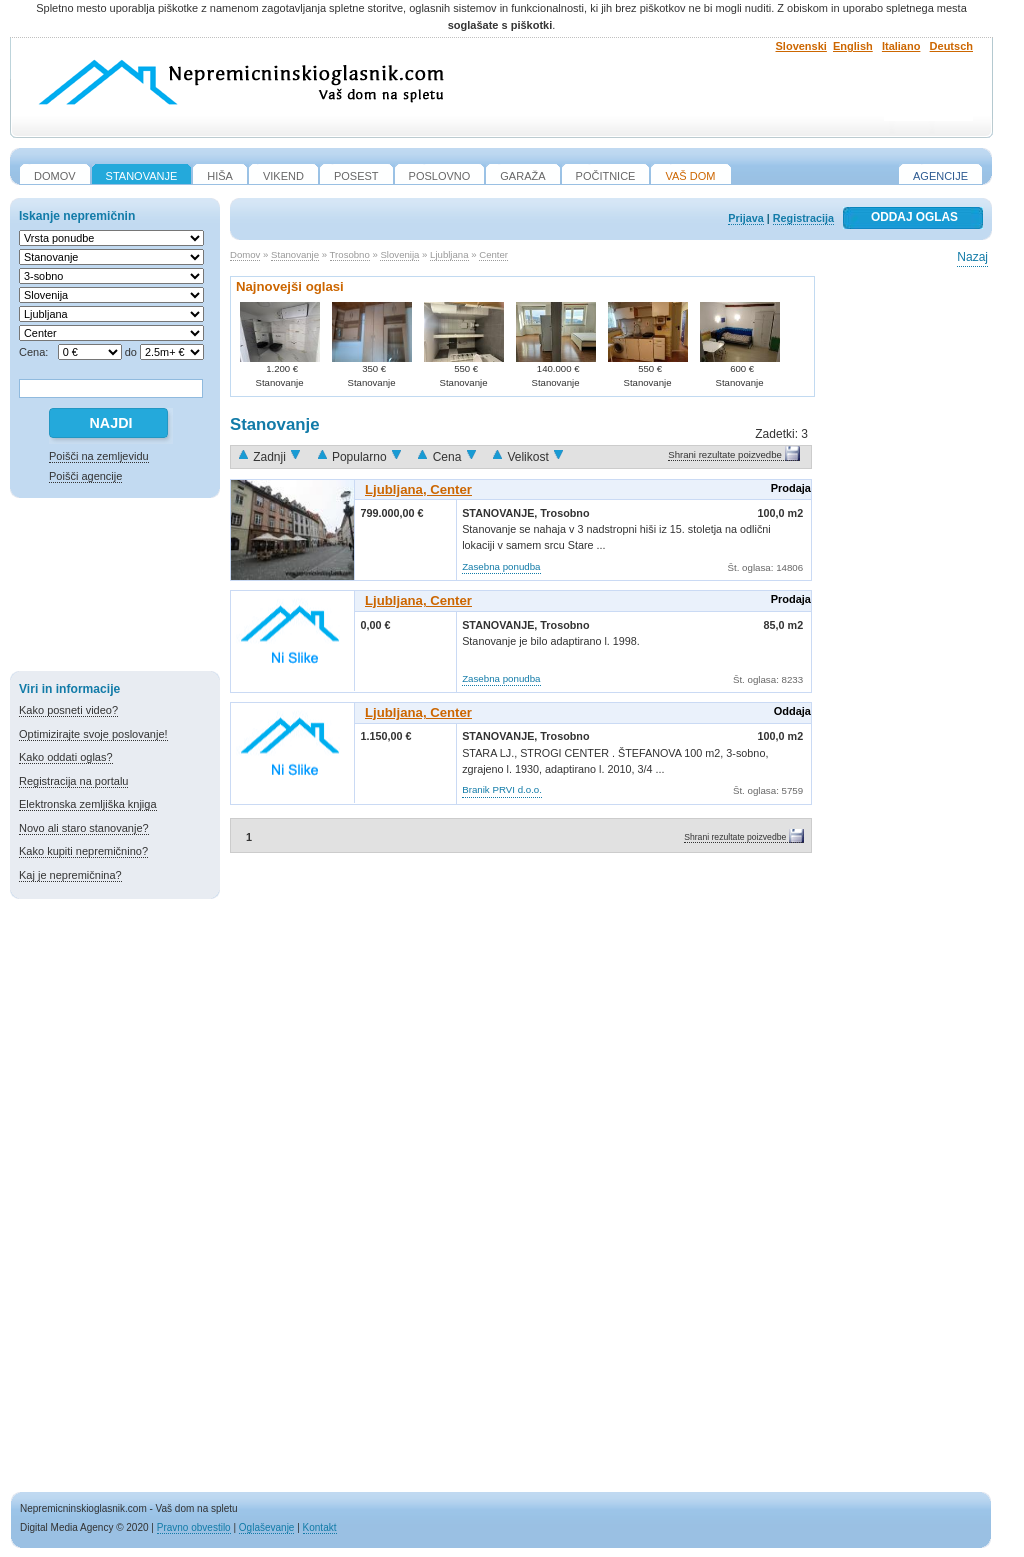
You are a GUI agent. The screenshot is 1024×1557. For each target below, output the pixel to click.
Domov (245, 254)
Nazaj (972, 257)
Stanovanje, (501, 513)
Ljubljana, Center (418, 489)
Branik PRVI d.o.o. (502, 789)
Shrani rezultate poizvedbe (725, 454)
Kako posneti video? (68, 710)
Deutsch (951, 46)
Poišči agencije (85, 476)
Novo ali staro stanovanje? (84, 828)
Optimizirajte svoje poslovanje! (93, 734)
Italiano (901, 46)
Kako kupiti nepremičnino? (83, 851)
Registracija (803, 218)
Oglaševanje (267, 1527)
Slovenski (801, 46)
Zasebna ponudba (501, 566)
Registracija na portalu (73, 781)
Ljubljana (449, 254)
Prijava (745, 218)
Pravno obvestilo (194, 1527)
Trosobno (350, 254)
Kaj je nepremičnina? (70, 875)
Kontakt (320, 1527)
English (853, 46)
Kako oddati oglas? (66, 757)
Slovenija (399, 254)
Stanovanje (295, 254)
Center (493, 254)
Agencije (940, 176)
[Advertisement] (115, 588)
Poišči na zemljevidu (99, 456)
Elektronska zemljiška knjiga (88, 804)
